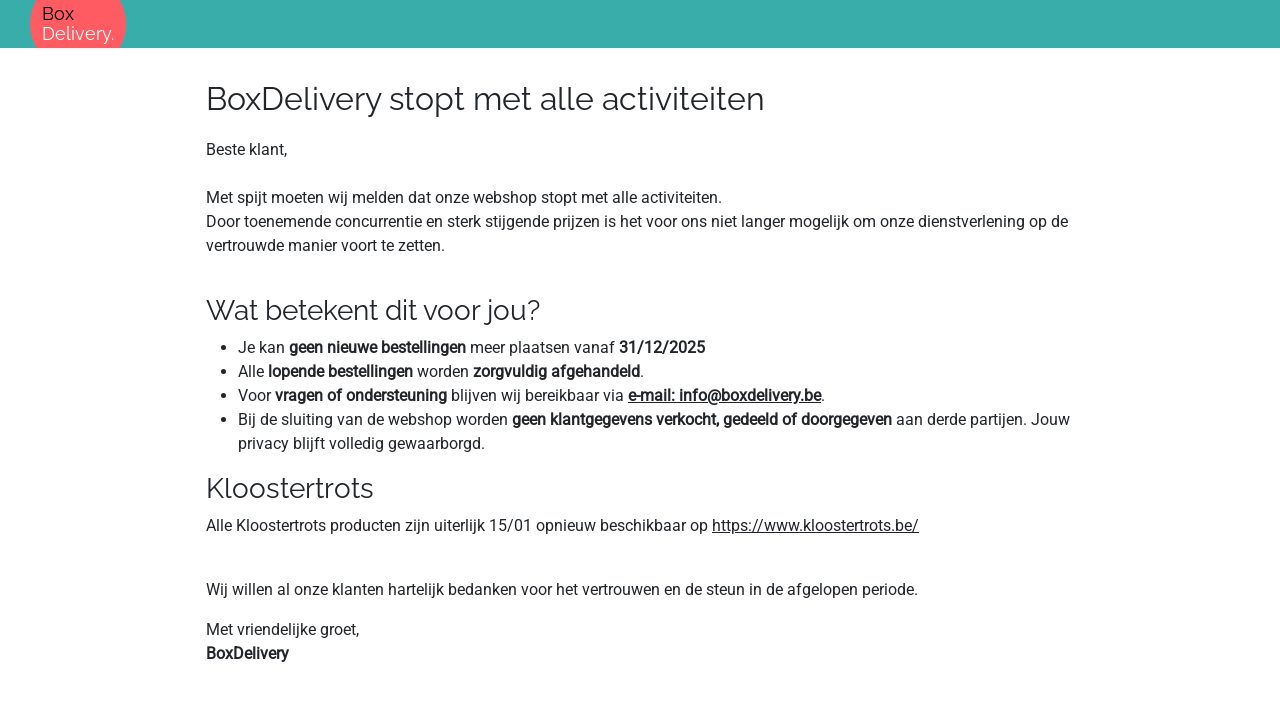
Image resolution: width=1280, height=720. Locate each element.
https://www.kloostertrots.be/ (815, 525)
